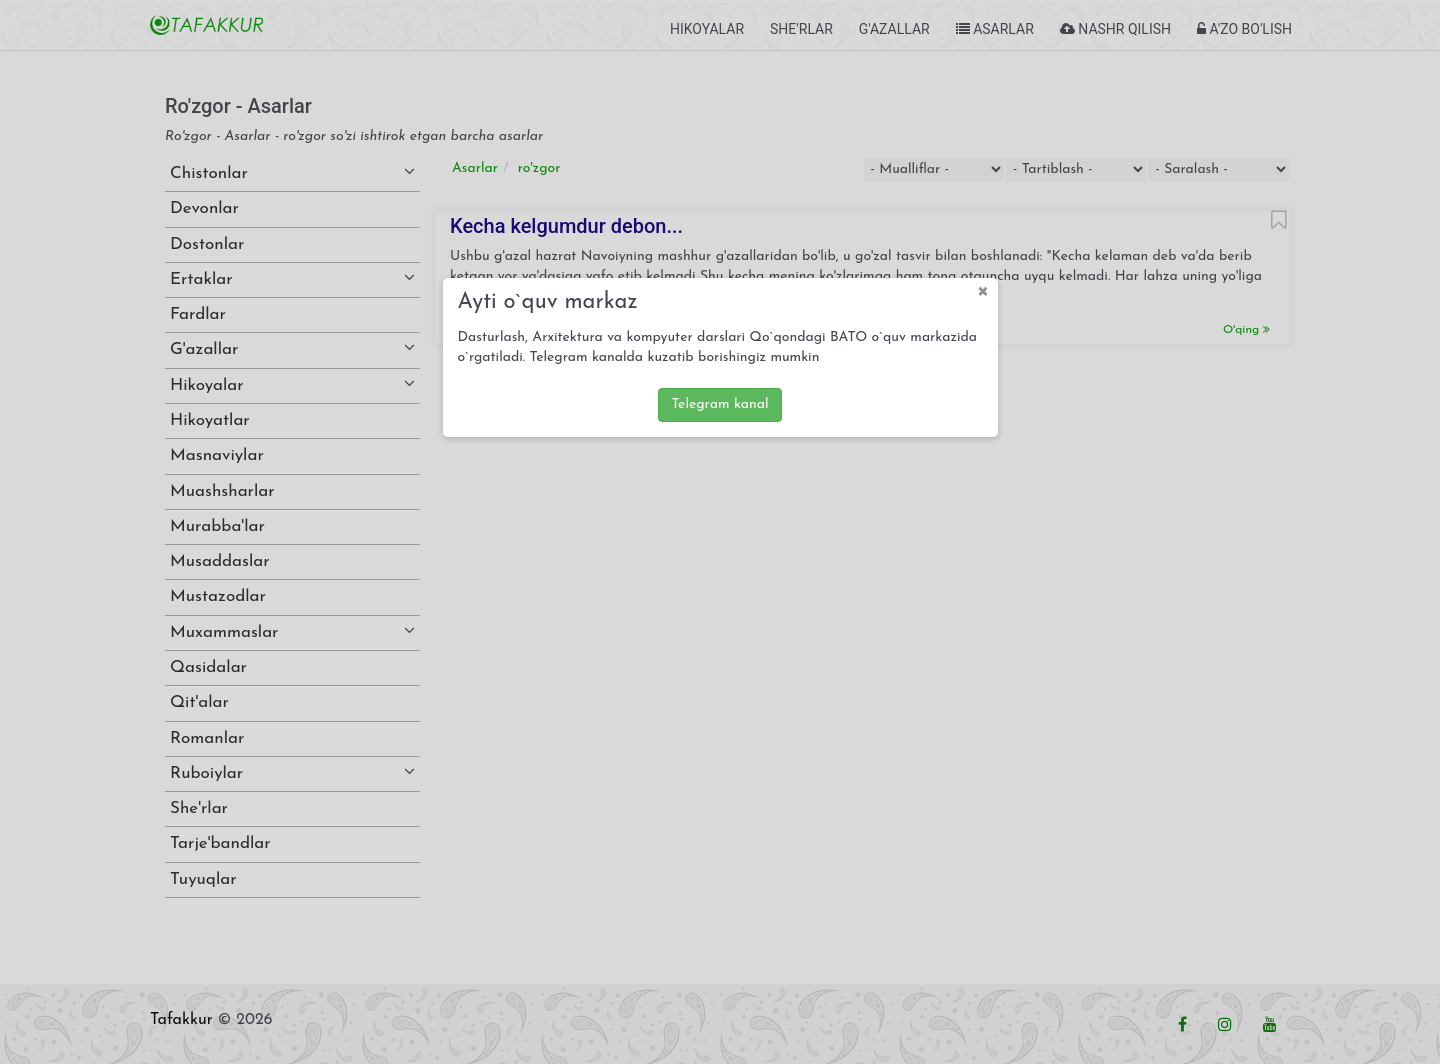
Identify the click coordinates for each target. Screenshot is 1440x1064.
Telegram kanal (719, 404)
